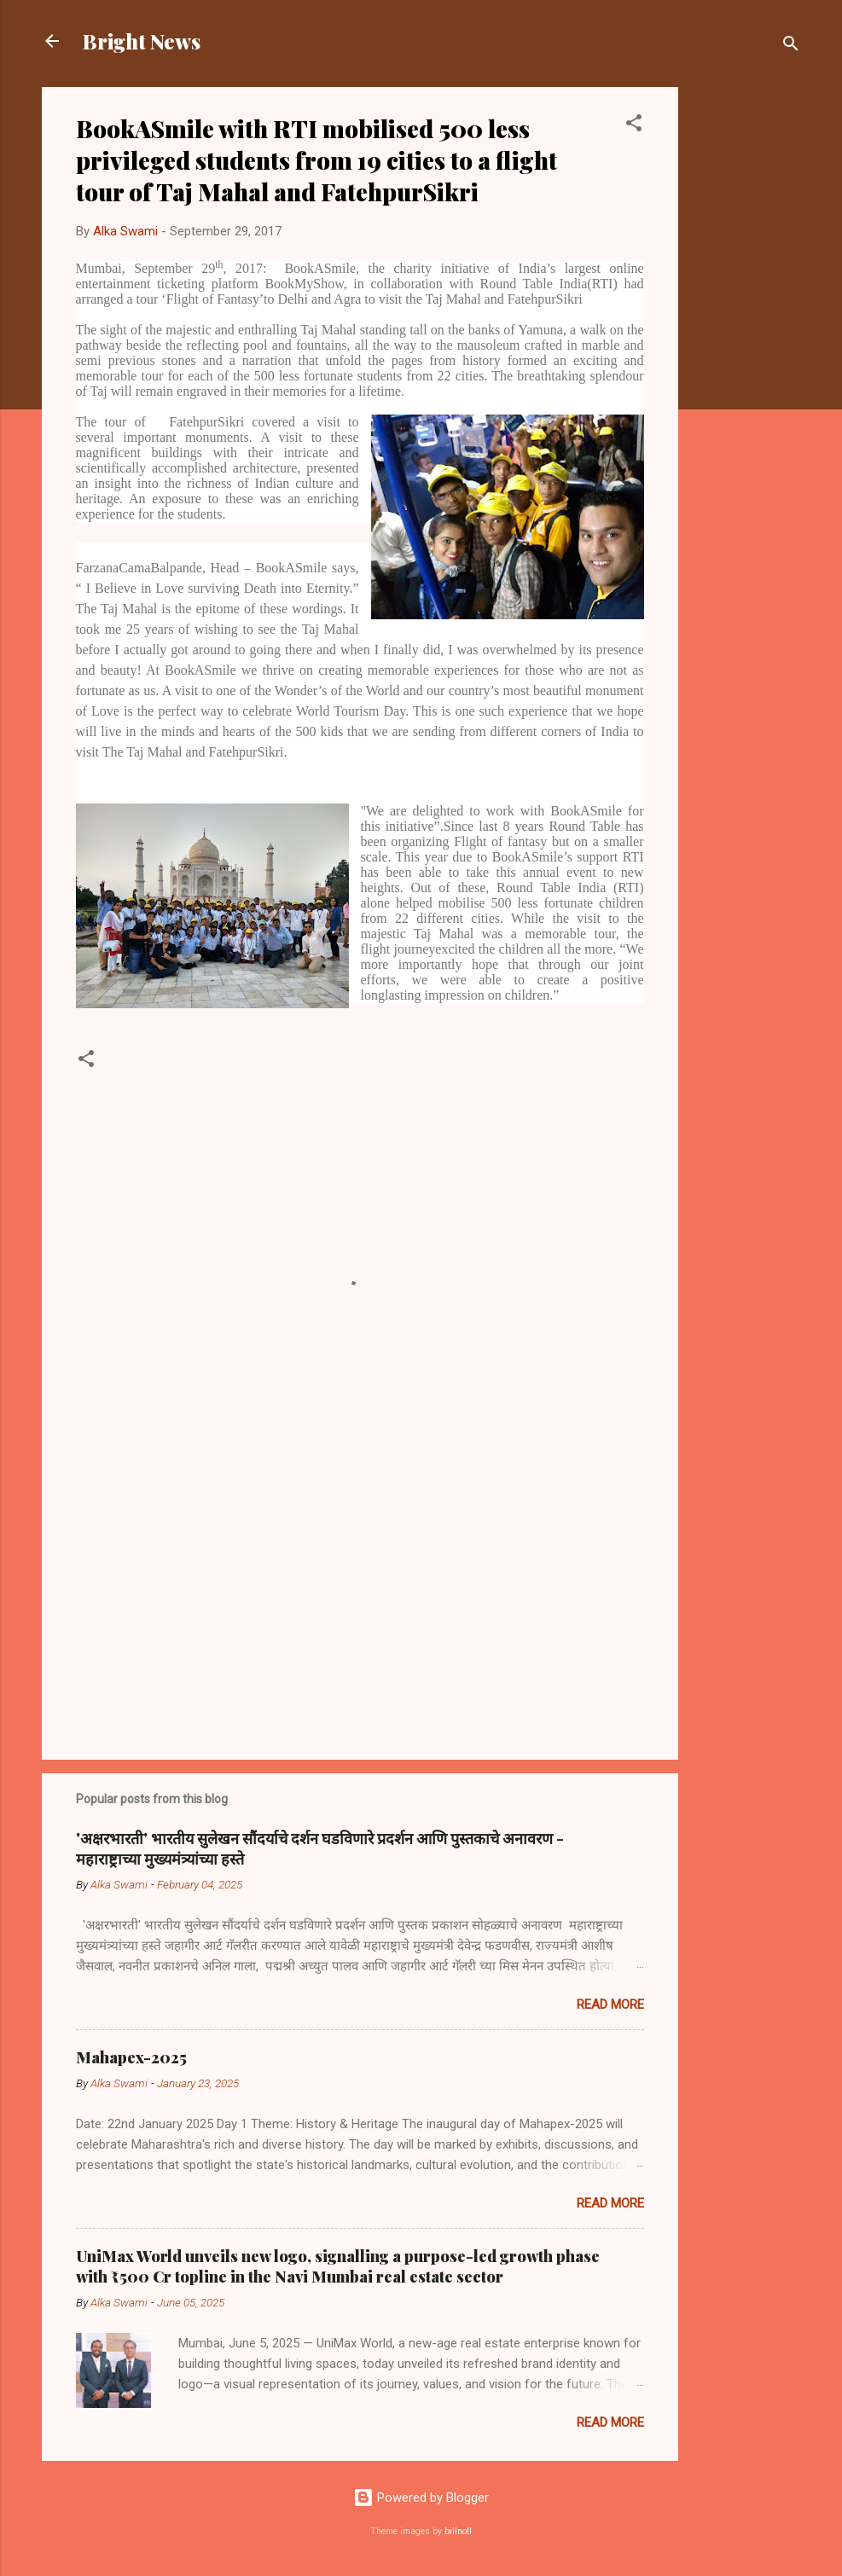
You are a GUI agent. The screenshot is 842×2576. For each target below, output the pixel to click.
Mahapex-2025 (131, 2057)
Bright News (141, 41)
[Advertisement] (746, 343)
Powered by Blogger (421, 2497)
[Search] (791, 46)
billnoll (458, 2531)
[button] (634, 126)
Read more (610, 2004)
